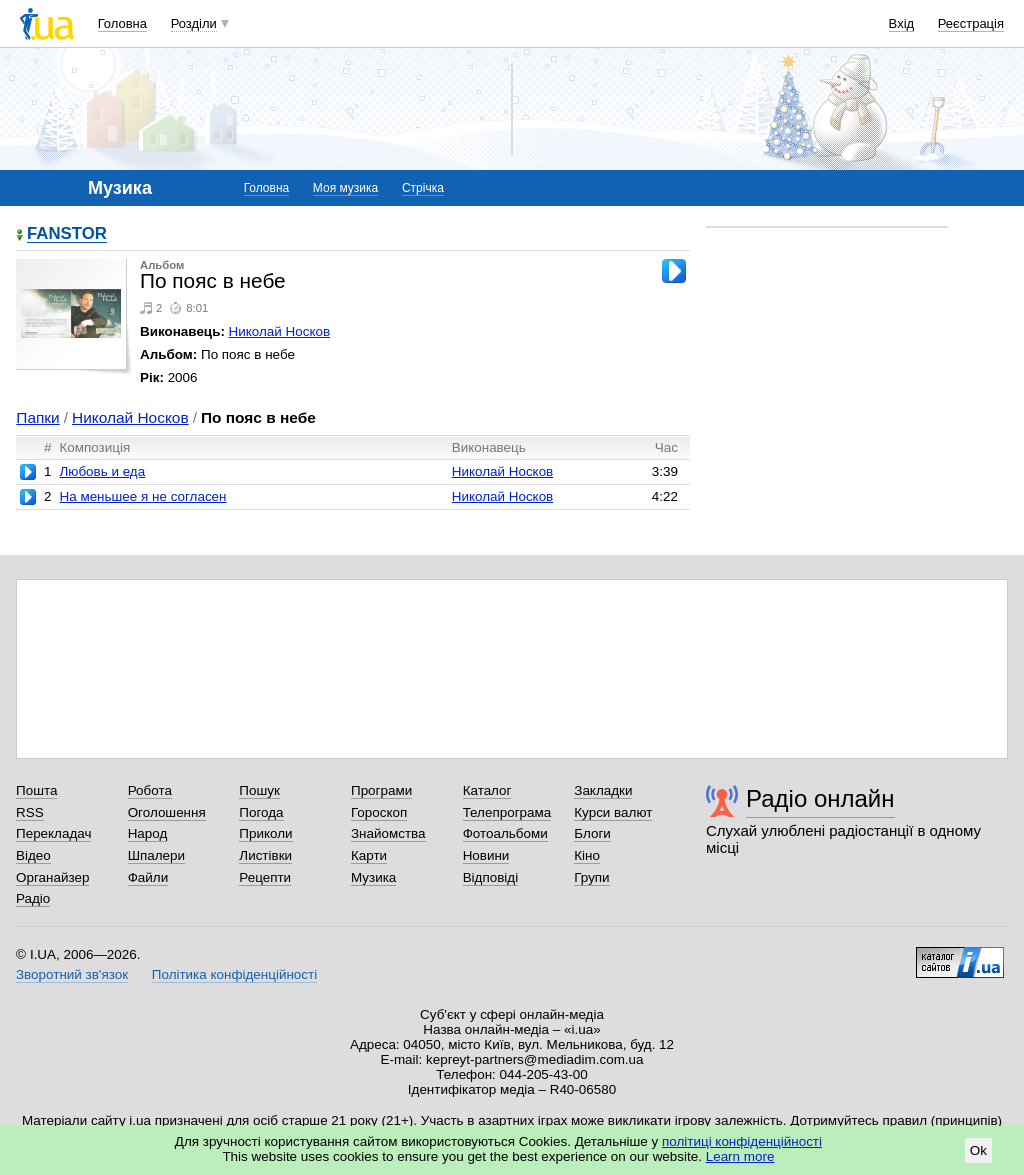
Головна (122, 23)
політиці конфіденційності (742, 1141)
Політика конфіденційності (234, 974)
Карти (369, 855)
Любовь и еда (102, 471)
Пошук (259, 790)
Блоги (592, 833)
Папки (37, 417)
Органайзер (52, 877)
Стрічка (423, 188)
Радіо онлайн (820, 798)
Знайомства (388, 833)
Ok (978, 1150)
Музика (373, 877)
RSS (30, 812)
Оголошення (167, 812)
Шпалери (156, 855)
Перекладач (53, 833)
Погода (261, 812)
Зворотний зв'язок (72, 974)
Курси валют (613, 812)
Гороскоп (379, 812)
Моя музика (345, 188)
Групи (591, 877)
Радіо (33, 898)
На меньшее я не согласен (142, 496)
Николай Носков (280, 331)
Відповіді (491, 877)
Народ (148, 833)
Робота (150, 790)
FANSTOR (67, 234)
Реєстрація (971, 23)
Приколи (265, 833)
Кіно (587, 855)
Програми (381, 790)
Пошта (36, 790)
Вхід (902, 23)
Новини (486, 855)
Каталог (487, 790)
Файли (148, 877)
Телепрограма (507, 812)
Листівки (265, 855)
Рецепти (265, 877)
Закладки (603, 790)
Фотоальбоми (505, 833)
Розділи (194, 23)
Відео (33, 855)
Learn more (740, 1156)
